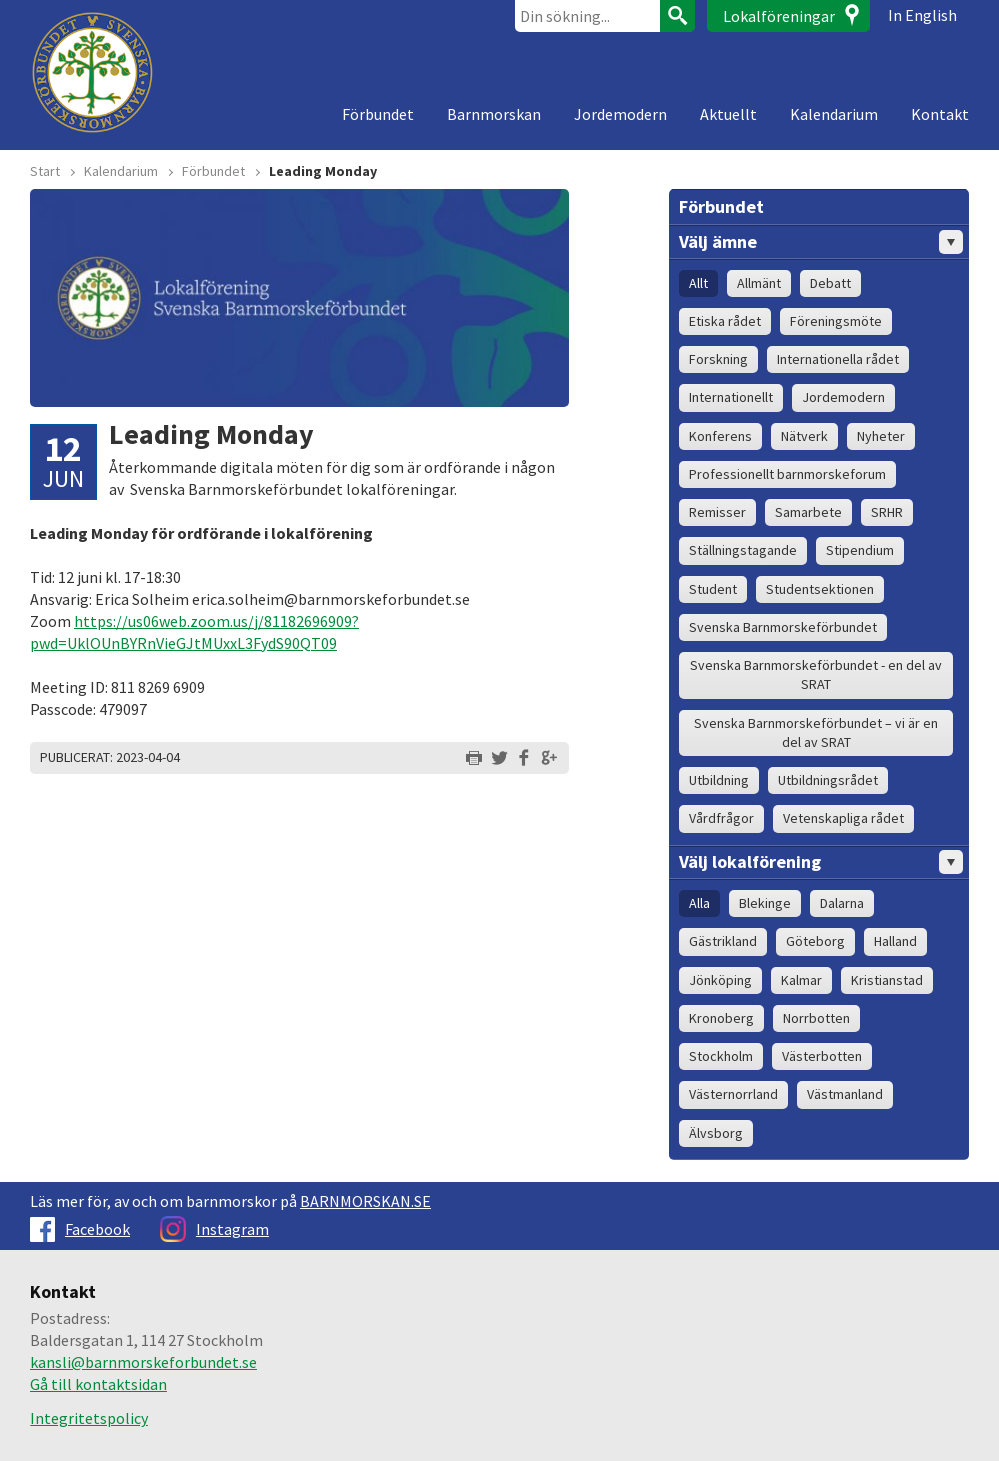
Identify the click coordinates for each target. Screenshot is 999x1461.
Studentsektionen (820, 589)
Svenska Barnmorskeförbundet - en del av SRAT (816, 674)
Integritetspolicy (89, 1418)
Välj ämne (821, 242)
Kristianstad (887, 980)
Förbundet (378, 114)
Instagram (214, 1229)
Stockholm (721, 1056)
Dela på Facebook (524, 758)
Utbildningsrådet (828, 780)
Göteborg (815, 941)
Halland (895, 941)
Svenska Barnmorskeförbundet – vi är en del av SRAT (816, 732)
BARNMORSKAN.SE (365, 1201)
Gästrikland (723, 941)
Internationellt (731, 397)
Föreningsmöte (836, 321)
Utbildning (719, 780)
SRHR (887, 512)
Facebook (80, 1229)
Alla (699, 903)
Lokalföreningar (779, 16)
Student (713, 589)
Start (45, 171)
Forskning (718, 359)
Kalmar (801, 980)
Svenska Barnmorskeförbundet (783, 627)
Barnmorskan (494, 114)
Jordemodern (620, 114)
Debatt (830, 283)
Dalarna (842, 903)
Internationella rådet (838, 359)
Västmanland (845, 1094)
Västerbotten (822, 1056)
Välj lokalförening (821, 862)
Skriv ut (474, 758)
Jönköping (720, 980)
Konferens (720, 436)
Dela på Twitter (499, 758)
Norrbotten (816, 1018)
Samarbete (808, 512)
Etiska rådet (725, 321)
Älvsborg (716, 1133)
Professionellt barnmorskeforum (787, 474)
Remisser (717, 512)
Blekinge (765, 903)
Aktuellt (728, 114)
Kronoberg (721, 1018)
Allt (698, 283)
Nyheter (881, 436)
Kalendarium (834, 114)
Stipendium (860, 550)
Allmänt (759, 283)
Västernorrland (733, 1094)
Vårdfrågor (721, 818)
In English (922, 15)
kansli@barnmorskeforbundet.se (143, 1362)
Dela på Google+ (549, 758)
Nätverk (804, 436)
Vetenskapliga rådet (843, 818)
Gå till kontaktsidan (98, 1384)
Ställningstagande (743, 550)
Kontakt (940, 114)
